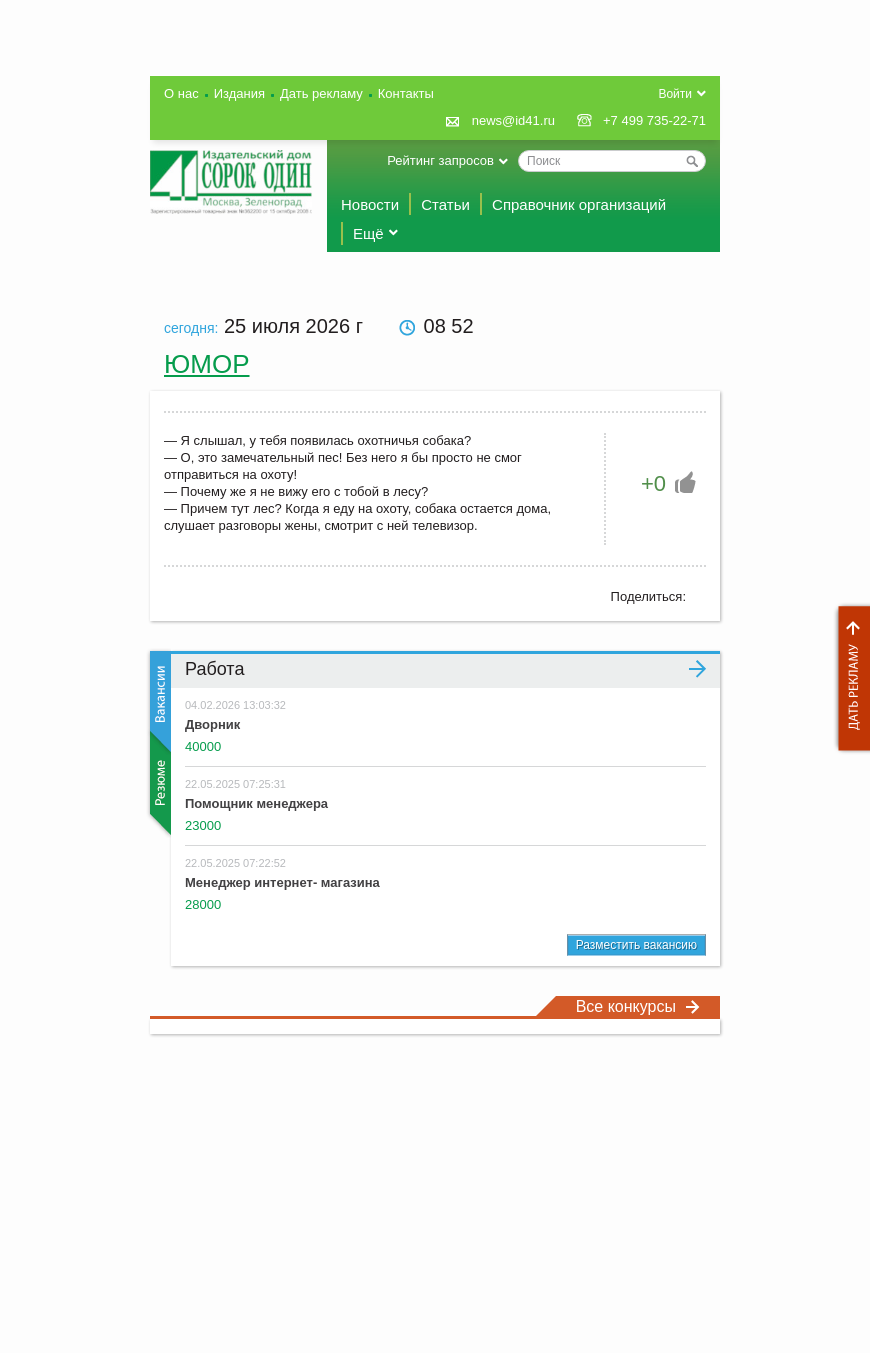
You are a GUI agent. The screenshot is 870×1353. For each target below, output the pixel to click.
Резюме (158, 783)
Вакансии (158, 701)
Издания (239, 93)
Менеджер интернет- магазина (282, 882)
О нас (181, 93)
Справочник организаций (579, 204)
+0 (653, 483)
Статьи (445, 204)
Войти (675, 94)
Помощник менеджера (256, 803)
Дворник (212, 724)
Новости (370, 204)
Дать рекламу (849, 678)
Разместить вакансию (636, 945)
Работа (445, 669)
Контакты (406, 93)
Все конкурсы (638, 1006)
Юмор (207, 364)
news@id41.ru (513, 120)
